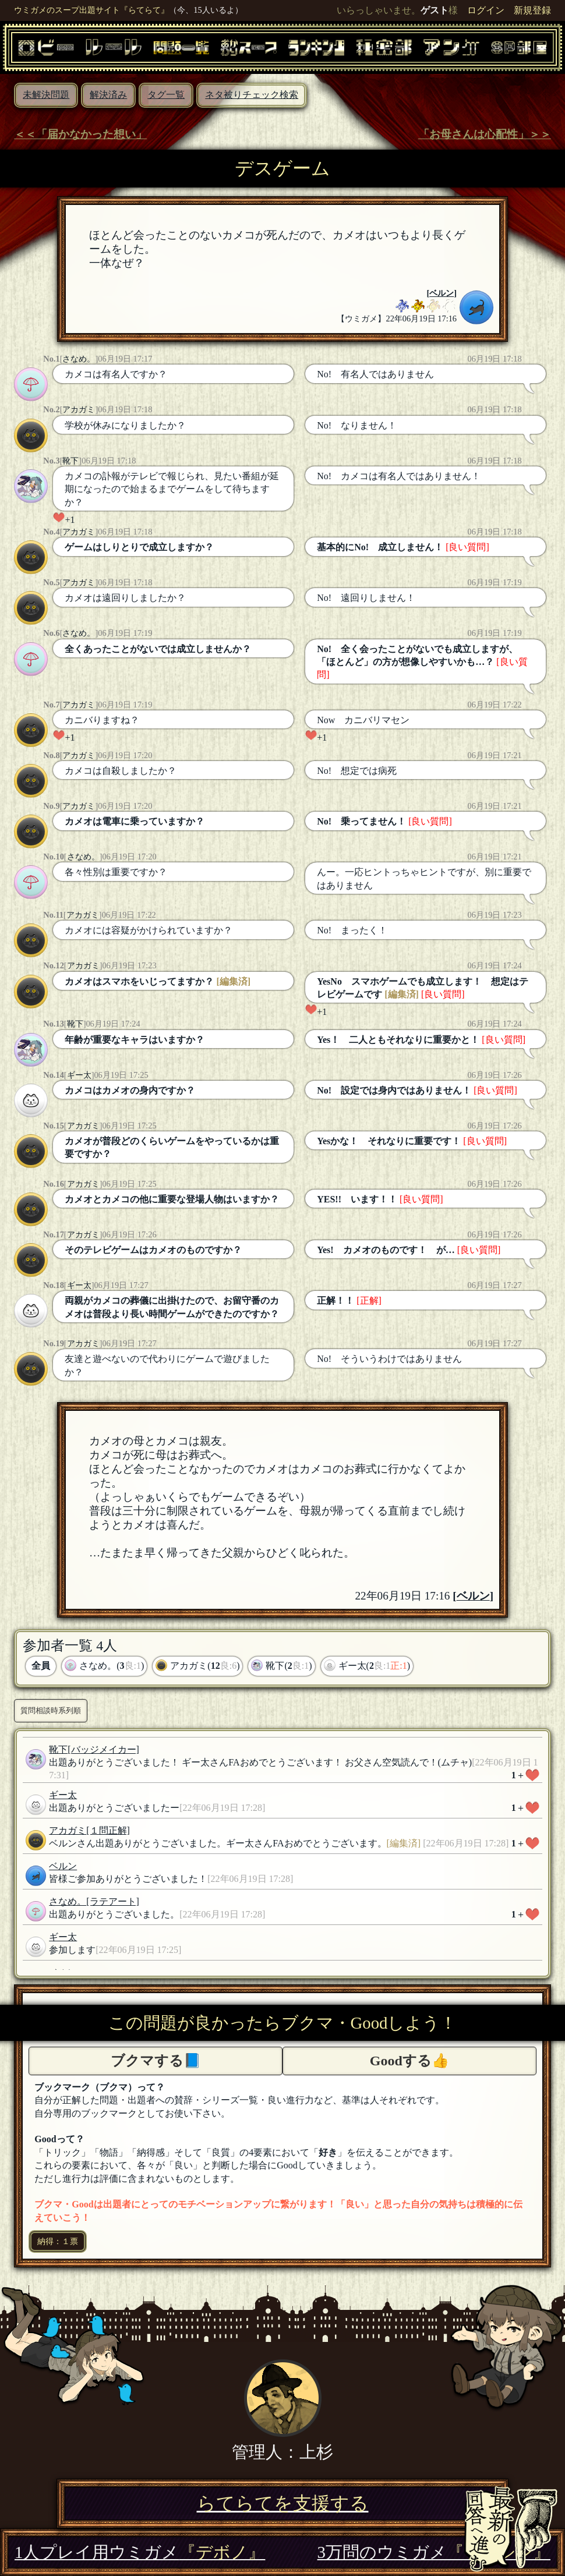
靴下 (70, 460)
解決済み (108, 95)
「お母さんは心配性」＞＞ (484, 134)
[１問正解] (108, 1830)
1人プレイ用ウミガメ (140, 2552)
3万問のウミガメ (433, 2552)
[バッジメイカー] (103, 1749)
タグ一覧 (166, 95)
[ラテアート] (112, 1901)
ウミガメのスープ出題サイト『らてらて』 (91, 10)
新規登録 (532, 10)
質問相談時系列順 (50, 1710)
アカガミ (78, 409)
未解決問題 (46, 95)
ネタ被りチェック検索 (251, 95)
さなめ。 (78, 358)
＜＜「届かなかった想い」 (80, 134)
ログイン (485, 10)
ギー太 (79, 1075)
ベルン (441, 293)
